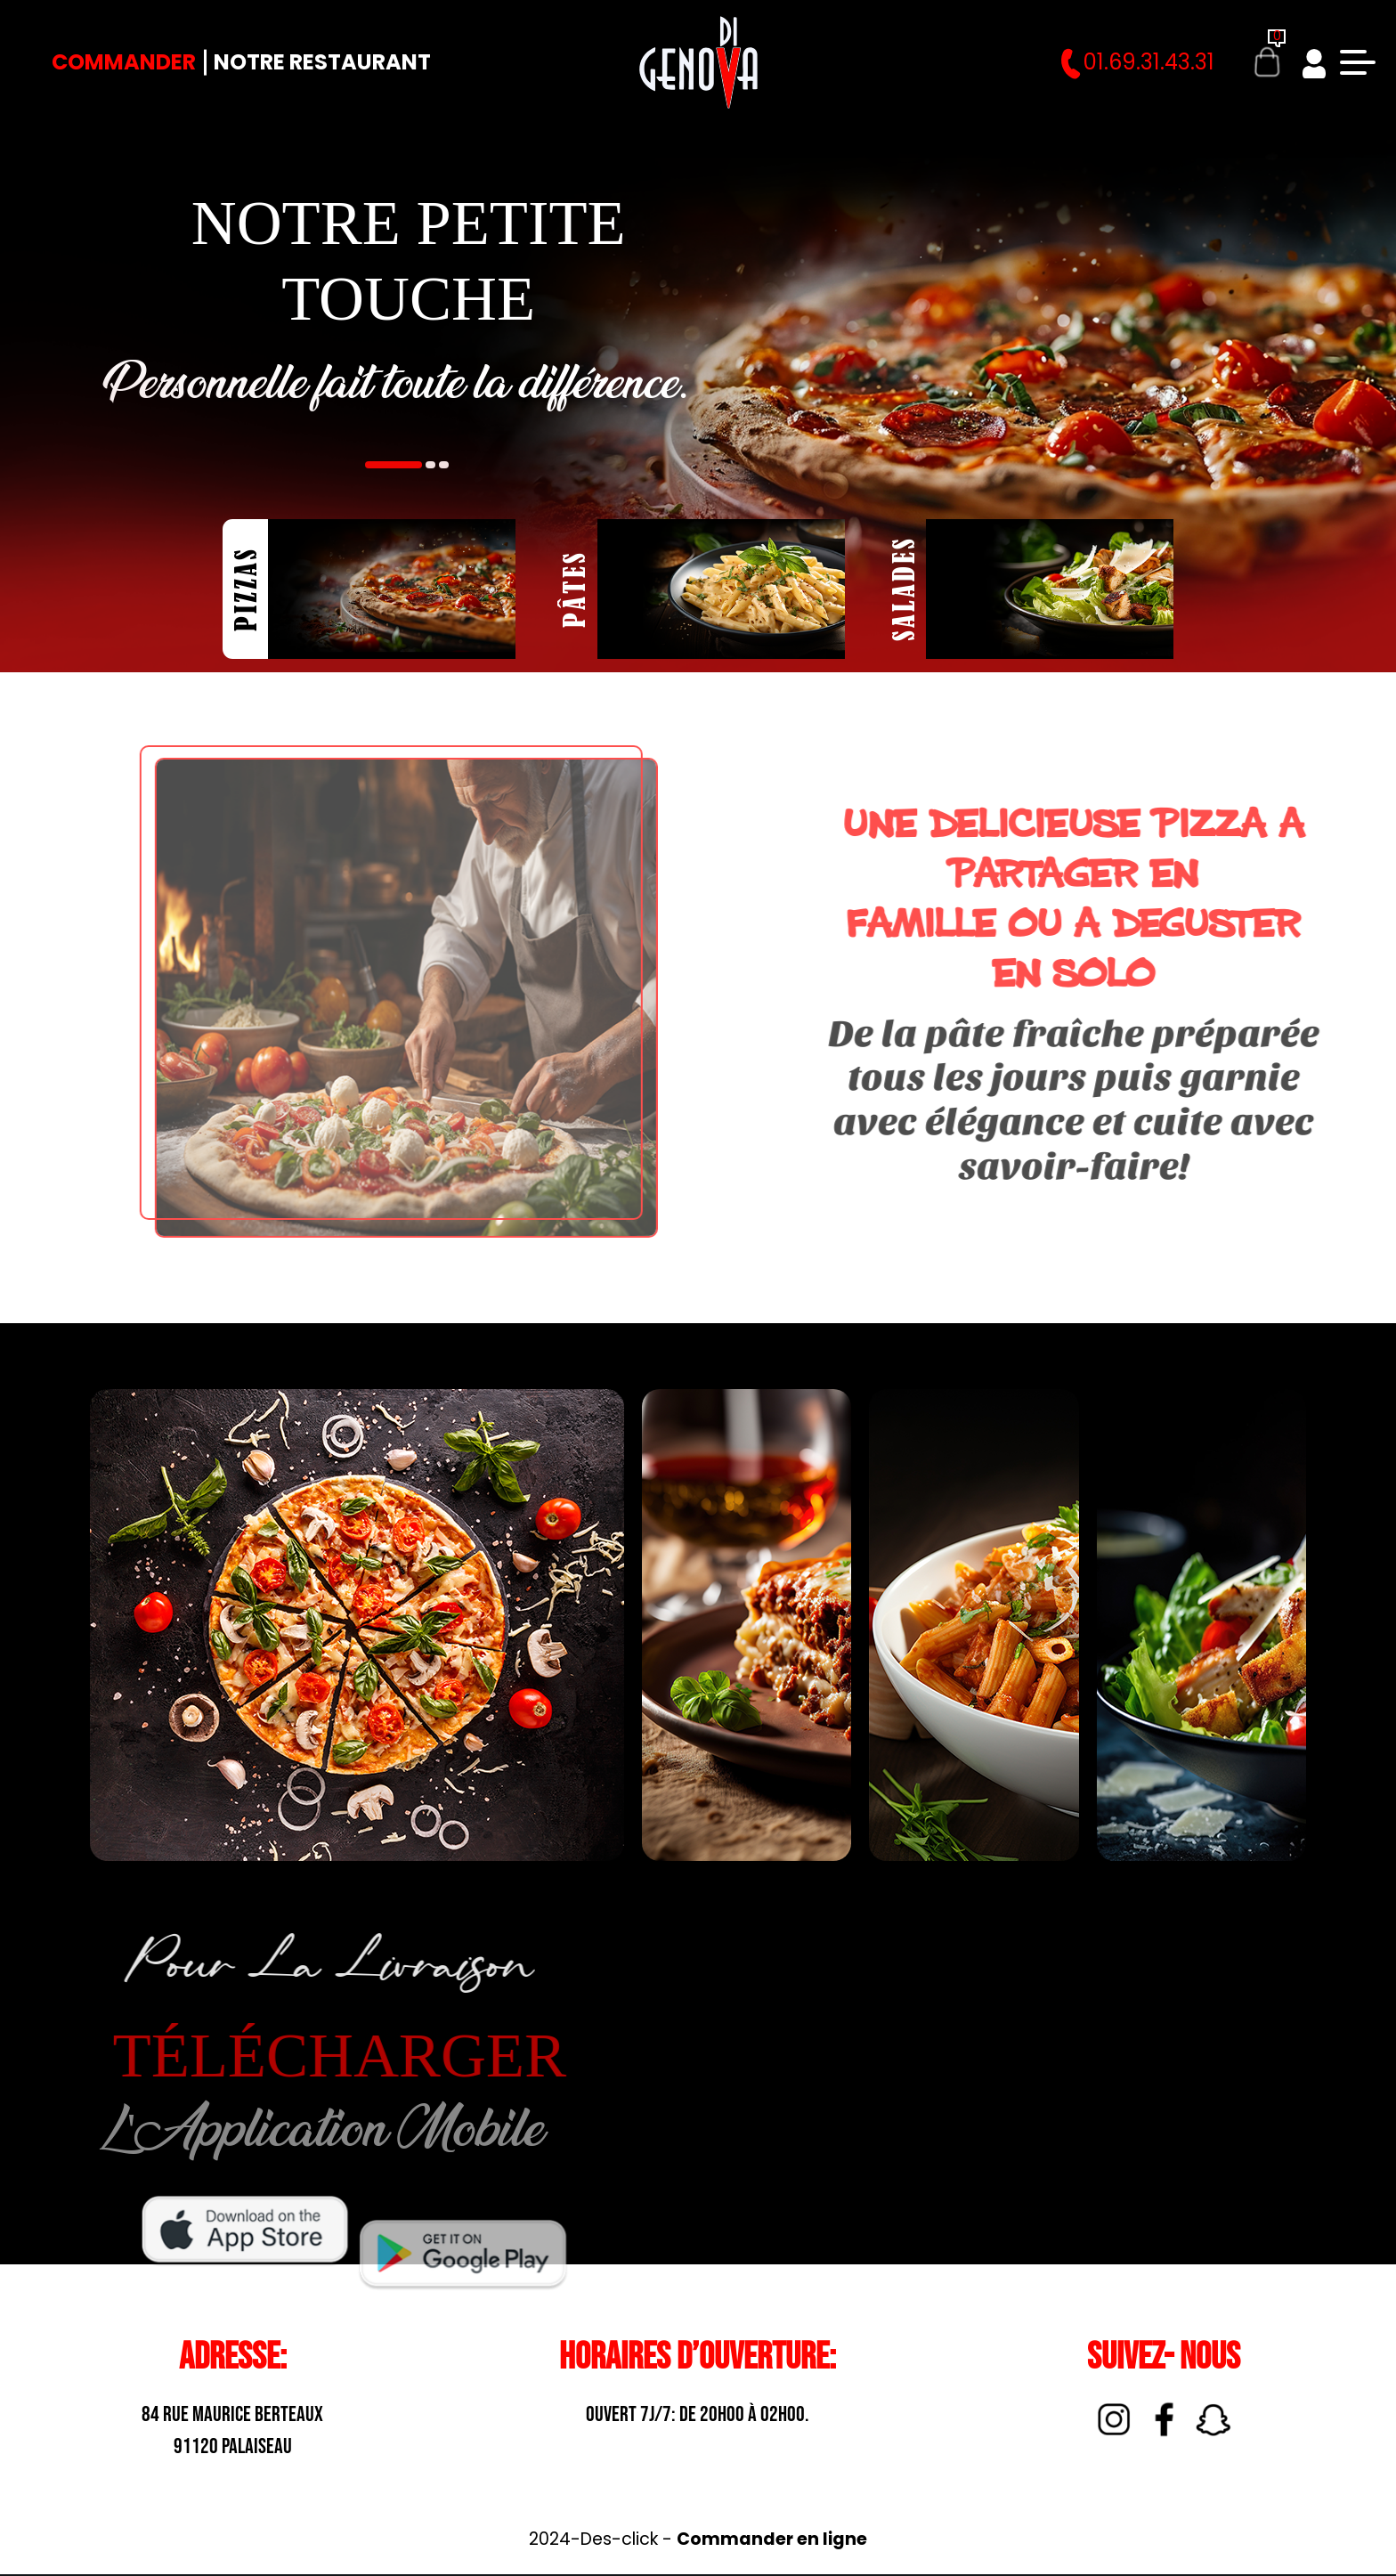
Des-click (619, 2539)
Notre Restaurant (322, 62)
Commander (124, 62)
